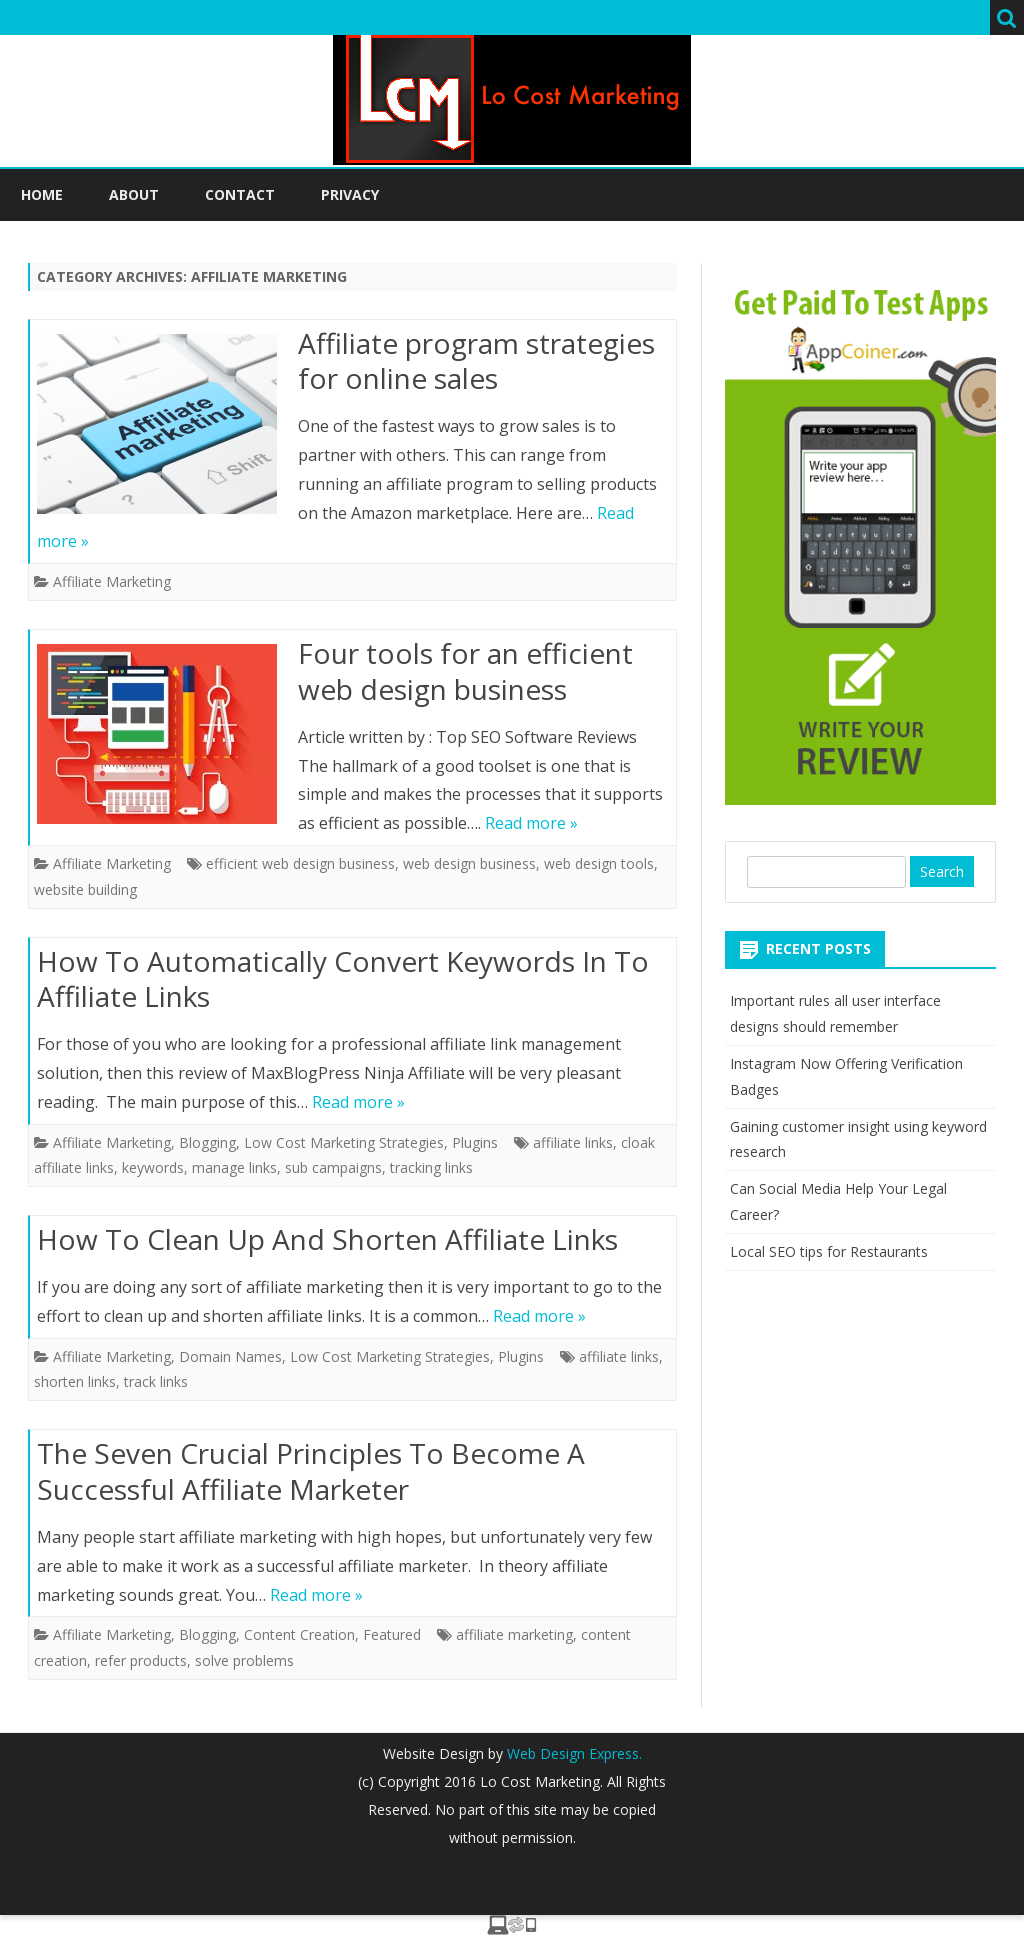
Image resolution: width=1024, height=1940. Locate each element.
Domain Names (230, 1356)
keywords (153, 1167)
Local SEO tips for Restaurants (829, 1251)
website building (85, 889)
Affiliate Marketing (112, 581)
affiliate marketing (514, 1634)
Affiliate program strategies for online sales (476, 361)
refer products (141, 1660)
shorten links (75, 1381)
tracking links (431, 1167)
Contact (240, 194)
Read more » (531, 823)
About (134, 194)
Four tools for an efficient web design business (465, 671)
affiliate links (573, 1142)
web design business (469, 863)
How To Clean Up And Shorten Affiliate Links (327, 1239)
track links (156, 1381)
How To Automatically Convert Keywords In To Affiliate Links (343, 979)
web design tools (599, 863)
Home (42, 194)
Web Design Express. (572, 1753)
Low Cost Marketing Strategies (344, 1142)
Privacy (350, 194)
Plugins (475, 1142)
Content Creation (299, 1634)
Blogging (207, 1142)
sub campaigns (333, 1167)
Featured (392, 1634)
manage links (234, 1167)
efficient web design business (300, 863)
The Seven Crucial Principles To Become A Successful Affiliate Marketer (311, 1471)
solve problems (244, 1660)
